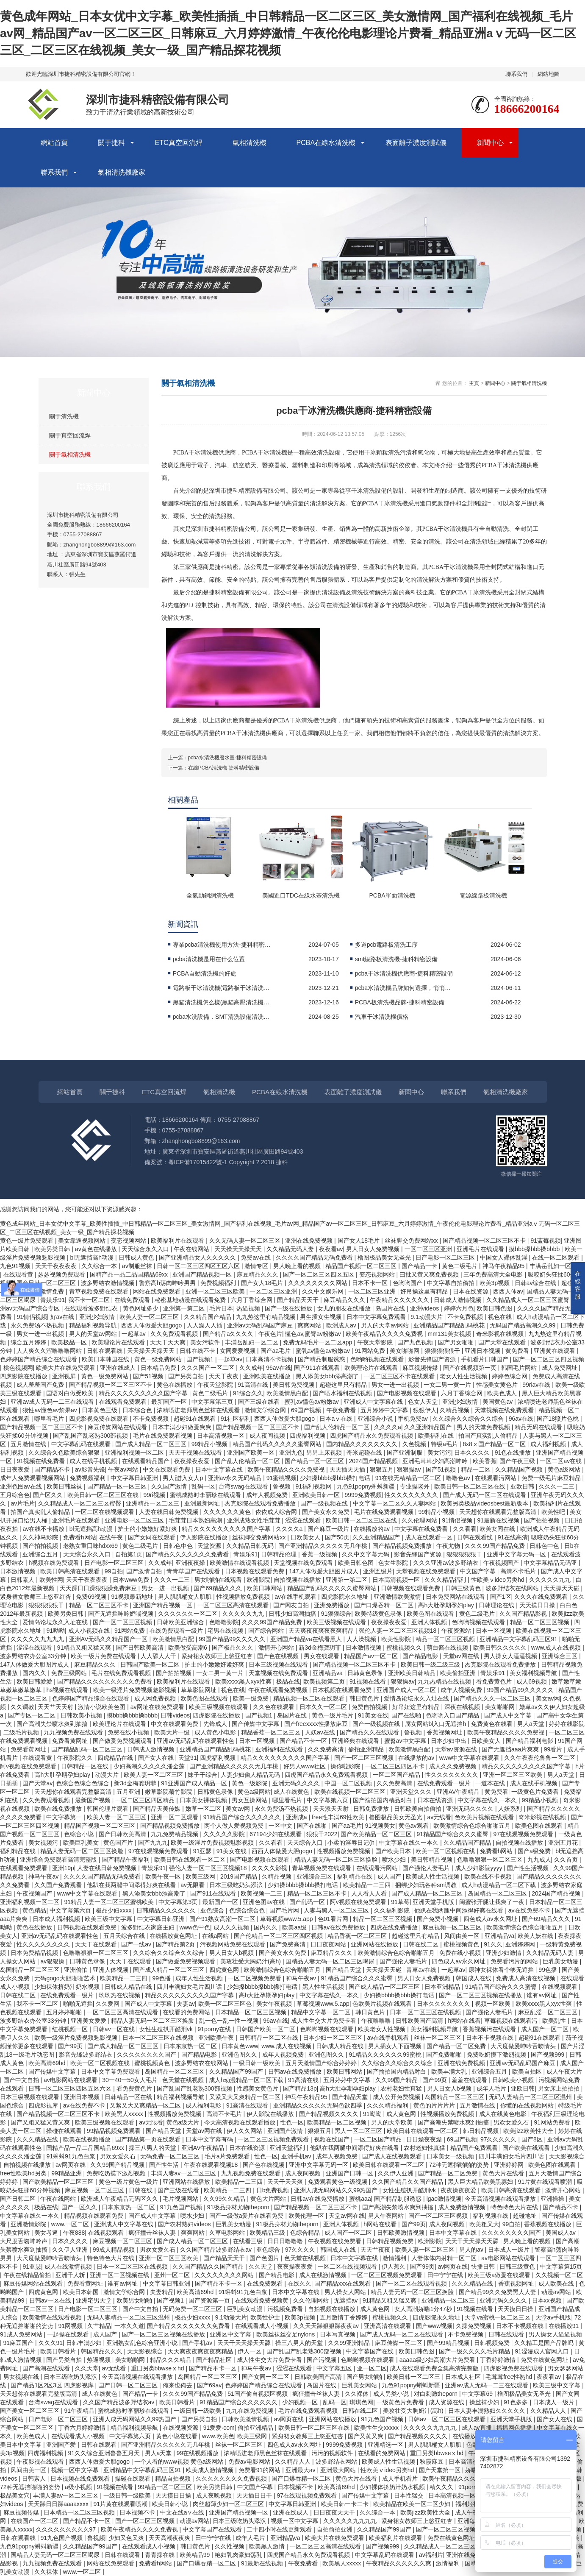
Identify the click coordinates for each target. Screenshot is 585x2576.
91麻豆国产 (19, 2342)
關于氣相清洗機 (70, 454)
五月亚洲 (129, 1791)
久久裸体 (357, 2393)
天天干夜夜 (224, 1376)
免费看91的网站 (260, 2470)
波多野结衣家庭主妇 (148, 1927)
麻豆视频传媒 (421, 1367)
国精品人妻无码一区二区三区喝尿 (331, 1961)
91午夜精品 (79, 2410)
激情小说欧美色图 (102, 1706)
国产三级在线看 (259, 1401)
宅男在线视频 (226, 1630)
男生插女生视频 (321, 1316)
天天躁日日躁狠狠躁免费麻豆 (99, 1588)
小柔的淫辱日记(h (351, 1842)
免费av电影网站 (250, 2461)
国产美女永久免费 (326, 1511)
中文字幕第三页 (213, 1401)
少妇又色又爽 (127, 2537)
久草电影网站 (228, 2232)
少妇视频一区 (300, 2402)
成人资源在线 (447, 2402)
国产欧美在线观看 (527, 2147)
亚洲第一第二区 (184, 1308)
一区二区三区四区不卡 (395, 1766)
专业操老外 (415, 1486)
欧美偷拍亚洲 (458, 1673)
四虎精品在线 (116, 1757)
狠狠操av (410, 1469)
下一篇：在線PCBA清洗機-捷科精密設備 (214, 768)
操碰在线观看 (64, 2130)
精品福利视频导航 (93, 1325)
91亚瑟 (203, 1851)
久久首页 (566, 1859)
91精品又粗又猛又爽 (85, 1647)
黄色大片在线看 (504, 2173)
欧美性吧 (554, 1511)
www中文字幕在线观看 (470, 1757)
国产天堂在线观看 (502, 1342)
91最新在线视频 (499, 1520)
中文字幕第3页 (178, 1902)
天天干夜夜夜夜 (56, 1266)
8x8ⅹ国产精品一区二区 (495, 1444)
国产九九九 (153, 1842)
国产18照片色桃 (558, 1418)
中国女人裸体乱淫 (504, 1257)
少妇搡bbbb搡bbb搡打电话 (336, 1478)
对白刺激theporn (436, 2393)
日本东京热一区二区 (191, 2046)
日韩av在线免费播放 (339, 1927)
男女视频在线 (22, 2376)
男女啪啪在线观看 (219, 1579)
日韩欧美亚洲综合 (181, 1622)
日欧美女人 (306, 1537)
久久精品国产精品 (208, 1316)
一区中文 (281, 1825)
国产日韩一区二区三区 (47, 1283)
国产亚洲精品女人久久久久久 (198, 1257)
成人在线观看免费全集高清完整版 (435, 2368)
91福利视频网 (314, 1486)
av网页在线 (71, 2164)
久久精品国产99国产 (237, 2071)
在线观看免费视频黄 (262, 2300)
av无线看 (439, 1817)
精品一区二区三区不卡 (99, 1605)
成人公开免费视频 (397, 2097)
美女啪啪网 (405, 1350)
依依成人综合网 (277, 1511)
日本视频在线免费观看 (80, 2478)
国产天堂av (37, 1783)
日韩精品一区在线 (85, 1766)
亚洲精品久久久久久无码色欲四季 (318, 2105)
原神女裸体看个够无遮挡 (502, 1969)
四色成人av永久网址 (491, 1918)
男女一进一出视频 (41, 1333)
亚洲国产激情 (286, 2130)
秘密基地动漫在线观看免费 (191, 1299)
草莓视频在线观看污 (511, 2020)
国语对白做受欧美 (70, 1393)
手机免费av (414, 1418)
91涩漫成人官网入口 (543, 2351)
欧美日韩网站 (265, 1588)
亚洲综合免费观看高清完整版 (59, 1859)
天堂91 (187, 1757)
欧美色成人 (502, 1393)
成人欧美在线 (557, 2283)
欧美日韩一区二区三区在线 (470, 1486)
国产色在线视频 (278, 1656)
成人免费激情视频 (462, 2207)
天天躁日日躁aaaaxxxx (59, 2504)
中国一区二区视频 (349, 1783)
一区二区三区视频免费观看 (274, 2139)
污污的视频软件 (333, 2453)
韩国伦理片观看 (108, 1808)
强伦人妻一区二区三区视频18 (398, 1630)
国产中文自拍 (22, 2080)
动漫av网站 (557, 2292)
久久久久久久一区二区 (188, 1613)
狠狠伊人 (425, 1410)
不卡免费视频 (466, 1316)
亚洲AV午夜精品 (459, 1791)
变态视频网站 (129, 1240)
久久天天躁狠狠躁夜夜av (326, 2325)
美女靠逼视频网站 (82, 1240)
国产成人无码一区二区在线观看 (485, 1495)
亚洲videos (425, 1308)
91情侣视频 (32, 1316)
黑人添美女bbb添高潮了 (328, 1376)
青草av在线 (422, 1969)
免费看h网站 (79, 1537)
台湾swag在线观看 (244, 1486)
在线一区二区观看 (556, 1257)
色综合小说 (79, 1834)
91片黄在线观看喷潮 (546, 2181)
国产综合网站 (267, 1630)
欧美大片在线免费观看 (66, 1367)
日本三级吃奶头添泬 (236, 1885)
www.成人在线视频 (556, 1647)
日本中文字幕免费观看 (377, 1316)
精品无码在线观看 (539, 1427)
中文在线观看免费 (167, 1469)
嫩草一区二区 (204, 1808)
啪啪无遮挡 (78, 2003)
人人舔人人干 (159, 1656)
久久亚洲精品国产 (428, 1427)
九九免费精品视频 (175, 1834)
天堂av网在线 (462, 1656)
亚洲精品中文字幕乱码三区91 (519, 1639)
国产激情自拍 (145, 1571)
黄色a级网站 (565, 1469)
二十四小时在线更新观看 (280, 2529)
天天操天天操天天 (238, 1249)
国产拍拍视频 (542, 1520)
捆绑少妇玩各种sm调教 (426, 1885)
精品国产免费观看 (474, 2147)
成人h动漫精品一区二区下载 (499, 1885)
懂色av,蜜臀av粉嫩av (313, 1333)
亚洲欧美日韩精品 (412, 1673)
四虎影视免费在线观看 (99, 1418)
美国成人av (561, 2232)
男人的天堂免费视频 (484, 1427)
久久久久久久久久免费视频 (232, 2478)
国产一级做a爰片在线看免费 (247, 2215)
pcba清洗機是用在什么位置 (209, 959)
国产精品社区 (214, 2359)
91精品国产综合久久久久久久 (243, 1817)
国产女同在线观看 (152, 1537)
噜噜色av (459, 1478)
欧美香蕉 (484, 1461)
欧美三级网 (201, 1876)
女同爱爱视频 (238, 1350)
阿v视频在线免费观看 (29, 1766)
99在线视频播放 (198, 2453)
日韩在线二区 (421, 1944)
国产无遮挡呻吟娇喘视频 (121, 1613)
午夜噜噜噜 (377, 2020)
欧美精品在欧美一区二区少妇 (412, 2504)
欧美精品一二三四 (367, 1885)
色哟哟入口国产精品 (453, 1715)
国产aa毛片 (276, 1350)
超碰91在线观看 (195, 1418)
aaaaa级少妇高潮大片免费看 (438, 2359)
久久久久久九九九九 (38, 1639)
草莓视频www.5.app (287, 1918)
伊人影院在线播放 (204, 1537)
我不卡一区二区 (89, 1299)
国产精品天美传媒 (157, 1808)
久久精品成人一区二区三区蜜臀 (528, 1299)
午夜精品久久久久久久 (400, 1299)
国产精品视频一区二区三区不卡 (485, 1240)
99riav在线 (537, 1384)
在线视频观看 (560, 1986)
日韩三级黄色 (463, 1588)
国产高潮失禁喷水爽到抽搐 (53, 1723)
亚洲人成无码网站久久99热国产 (336, 2190)
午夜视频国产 (502, 1562)
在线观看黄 (19, 1274)
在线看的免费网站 (187, 2012)
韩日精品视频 (481, 2130)
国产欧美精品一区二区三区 (377, 1834)
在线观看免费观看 (123, 1401)
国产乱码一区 (308, 1902)
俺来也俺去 (178, 2385)
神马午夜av (44, 1876)
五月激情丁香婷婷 (344, 2317)
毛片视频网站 (181, 2198)
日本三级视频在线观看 (279, 1664)
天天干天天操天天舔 (472, 2241)
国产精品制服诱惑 (322, 1359)
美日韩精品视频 (432, 1859)
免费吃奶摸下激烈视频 (497, 2054)
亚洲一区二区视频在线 (120, 2275)
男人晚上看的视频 (297, 1266)
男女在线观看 (322, 1656)
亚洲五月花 (563, 1842)
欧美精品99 (195, 2554)
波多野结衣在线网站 (513, 1588)
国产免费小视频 (438, 1918)
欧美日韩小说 (170, 2504)
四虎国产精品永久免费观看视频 (372, 1435)
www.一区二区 (71, 2224)
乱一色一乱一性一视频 (229, 2020)
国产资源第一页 (210, 2300)
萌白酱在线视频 (448, 1647)
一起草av (134, 1333)
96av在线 (278, 1367)
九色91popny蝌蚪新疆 (367, 1486)
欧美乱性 (555, 2020)
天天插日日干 (255, 2495)
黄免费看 (518, 1350)
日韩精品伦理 (279, 1554)
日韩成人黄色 (137, 1257)
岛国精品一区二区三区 (498, 1893)
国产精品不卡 (53, 1469)
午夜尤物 (449, 1545)
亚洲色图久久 (240, 2054)
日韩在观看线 (105, 1350)
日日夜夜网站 (329, 1944)
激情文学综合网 (266, 1410)
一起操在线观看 (68, 2334)
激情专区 (257, 1266)
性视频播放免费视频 (244, 1596)
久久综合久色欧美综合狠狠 (64, 1452)
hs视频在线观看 (68, 1690)
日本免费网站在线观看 (456, 1596)
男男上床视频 (325, 1452)
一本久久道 (129, 2325)
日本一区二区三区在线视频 (426, 2012)
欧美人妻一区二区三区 (149, 1316)
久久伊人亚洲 (396, 2173)
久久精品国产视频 (519, 1469)
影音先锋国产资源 (432, 1359)
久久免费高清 (326, 1749)
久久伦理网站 (420, 1520)
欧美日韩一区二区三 (414, 2376)
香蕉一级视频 (320, 1554)
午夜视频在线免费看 (335, 2241)
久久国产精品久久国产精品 (408, 2181)
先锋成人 (216, 1723)
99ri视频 (154, 1495)
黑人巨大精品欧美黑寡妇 (481, 2181)
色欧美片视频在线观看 (485, 1817)
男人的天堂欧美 (392, 2122)
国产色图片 (265, 2258)
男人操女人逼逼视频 (511, 1656)
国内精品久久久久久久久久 (362, 1444)
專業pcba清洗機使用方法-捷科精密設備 (223, 944)
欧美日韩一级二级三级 (431, 1664)
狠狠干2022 (321, 1834)
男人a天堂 (531, 1723)
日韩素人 (23, 1579)
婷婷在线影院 (567, 1723)
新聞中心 (490, 142)
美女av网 (548, 1698)
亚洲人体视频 (430, 1622)
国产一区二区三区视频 (123, 1622)
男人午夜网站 (386, 2215)
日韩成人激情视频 (458, 1299)
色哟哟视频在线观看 (377, 1359)
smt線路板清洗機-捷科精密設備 (396, 959)
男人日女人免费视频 (373, 1249)
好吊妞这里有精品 (416, 1706)
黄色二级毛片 (460, 1266)
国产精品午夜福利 (126, 1859)
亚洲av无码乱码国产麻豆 (260, 1325)
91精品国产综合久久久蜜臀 (453, 1834)
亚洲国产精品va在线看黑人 (307, 1639)
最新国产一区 (170, 1401)
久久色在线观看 (274, 1706)
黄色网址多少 (141, 1308)
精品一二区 (476, 1469)
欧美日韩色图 (495, 1308)
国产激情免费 (47, 1291)
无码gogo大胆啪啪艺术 (65, 1978)
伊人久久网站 (245, 2130)
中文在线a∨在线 (183, 2512)
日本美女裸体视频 (204, 1800)
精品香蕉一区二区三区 (271, 1732)
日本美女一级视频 (451, 2156)
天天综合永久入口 (146, 1249)
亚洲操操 (553, 2198)
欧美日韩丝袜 (65, 1486)
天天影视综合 (567, 2156)
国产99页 (71, 2046)
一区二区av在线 (561, 1461)
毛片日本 (221, 1308)
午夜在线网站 (192, 1249)
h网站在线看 (464, 2020)
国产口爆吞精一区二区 (384, 1605)
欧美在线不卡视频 (488, 1876)
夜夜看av (331, 1249)
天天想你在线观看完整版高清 (498, 1511)
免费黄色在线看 (492, 1723)
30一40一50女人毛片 (130, 2080)
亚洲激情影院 (29, 2224)
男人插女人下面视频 (395, 2046)
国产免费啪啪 (444, 2054)
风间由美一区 (462, 1935)
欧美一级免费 (251, 1698)
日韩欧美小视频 (82, 1715)
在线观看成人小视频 (262, 2325)
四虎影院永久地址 (345, 1596)
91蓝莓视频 (545, 1240)
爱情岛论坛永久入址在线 (55, 1622)
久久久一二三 (557, 1486)
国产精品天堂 (344, 1969)
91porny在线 (214, 2029)
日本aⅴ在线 (336, 1418)
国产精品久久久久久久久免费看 (188, 1554)
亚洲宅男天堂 (94, 2300)
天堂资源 (210, 1545)
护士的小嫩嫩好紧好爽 (148, 1528)
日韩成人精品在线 (129, 1986)
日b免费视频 (273, 2190)
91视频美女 (380, 1825)
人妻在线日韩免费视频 (169, 1511)
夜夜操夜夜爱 (192, 1461)
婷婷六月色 (459, 1308)
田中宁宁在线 (446, 2275)
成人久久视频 (232, 1927)
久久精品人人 (549, 2410)
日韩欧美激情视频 (401, 2232)
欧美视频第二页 (325, 1681)
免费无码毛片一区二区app (318, 1342)
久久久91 (51, 2342)
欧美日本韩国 (81, 2292)
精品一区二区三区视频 (540, 1622)
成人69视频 (532, 1681)
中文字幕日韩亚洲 (135, 1478)
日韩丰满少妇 (84, 2342)
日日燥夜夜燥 (425, 2139)
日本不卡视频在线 (490, 2037)
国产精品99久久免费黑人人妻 (498, 2292)
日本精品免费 (159, 1367)
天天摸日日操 (538, 1605)
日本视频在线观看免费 (255, 1571)
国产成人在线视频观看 (392, 2156)
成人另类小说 (391, 2393)
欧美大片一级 (172, 1732)
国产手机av (198, 2342)
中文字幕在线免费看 (421, 1528)
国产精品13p (299, 2088)
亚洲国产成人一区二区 (407, 1690)
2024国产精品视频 (374, 1461)
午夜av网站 (124, 1469)
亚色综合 (213, 1910)
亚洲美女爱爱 (89, 2020)
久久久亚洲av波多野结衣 (446, 1562)
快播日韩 (483, 2266)
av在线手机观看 (296, 1596)
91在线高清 (513, 1537)
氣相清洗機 (249, 142)
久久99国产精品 (397, 2080)
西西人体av (508, 1291)
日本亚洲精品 (443, 1986)
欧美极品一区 (70, 1342)
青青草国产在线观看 (194, 1571)
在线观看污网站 (496, 1478)
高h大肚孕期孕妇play (446, 1605)
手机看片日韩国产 (485, 1359)
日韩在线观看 (507, 2334)
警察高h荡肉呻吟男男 (168, 1283)
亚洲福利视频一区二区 (135, 1452)
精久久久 (442, 2487)
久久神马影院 (41, 1537)
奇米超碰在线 (365, 1452)
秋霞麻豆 (432, 2461)
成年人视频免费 (267, 1495)
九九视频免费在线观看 (74, 1732)
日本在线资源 (471, 1291)
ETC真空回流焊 (178, 142)
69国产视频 (307, 1410)
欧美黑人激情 (267, 2546)
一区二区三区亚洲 (429, 1249)
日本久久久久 (472, 1452)
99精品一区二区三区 (165, 2487)
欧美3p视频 (495, 1283)
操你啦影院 (346, 1766)
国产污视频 (322, 2359)
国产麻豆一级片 (329, 1528)
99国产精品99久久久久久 (233, 1639)
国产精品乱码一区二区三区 (87, 1749)
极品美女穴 (15, 2495)
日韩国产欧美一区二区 (150, 1664)
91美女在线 (373, 1715)
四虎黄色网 (225, 1969)
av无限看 (193, 1885)
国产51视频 (149, 1376)
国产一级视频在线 (324, 1503)
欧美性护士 (266, 2317)
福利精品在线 (18, 1851)
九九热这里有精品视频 (266, 1316)
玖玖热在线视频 (120, 1995)
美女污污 (439, 1452)
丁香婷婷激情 (498, 2359)
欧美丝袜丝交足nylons (286, 2334)
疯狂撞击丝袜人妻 (152, 2232)
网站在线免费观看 (157, 1291)
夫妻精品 (162, 2292)
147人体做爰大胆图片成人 (324, 1571)
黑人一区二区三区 (359, 2130)
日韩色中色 (178, 1545)
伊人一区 (250, 2351)
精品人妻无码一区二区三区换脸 (82, 1851)
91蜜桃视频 (281, 1478)
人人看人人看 (369, 1893)
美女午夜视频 (275, 2003)
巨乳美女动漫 (561, 1961)
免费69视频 (92, 1596)
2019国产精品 (239, 1876)
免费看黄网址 (70, 1740)
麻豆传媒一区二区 (399, 2342)
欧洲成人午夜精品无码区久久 (120, 2198)
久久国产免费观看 (58, 1885)
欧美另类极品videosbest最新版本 (485, 1503)
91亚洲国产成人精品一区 (194, 1783)
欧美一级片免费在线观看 (104, 1656)
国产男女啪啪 (456, 1342)
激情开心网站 (277, 1647)
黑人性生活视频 (324, 1986)
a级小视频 (79, 2487)
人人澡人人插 (205, 1325)
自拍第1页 (128, 1554)
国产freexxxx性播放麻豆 (316, 1723)
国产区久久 (48, 1495)
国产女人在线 (156, 1757)
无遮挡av (347, 2300)
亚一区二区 (372, 2368)
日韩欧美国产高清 (420, 2020)
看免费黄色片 (494, 1681)
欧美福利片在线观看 (178, 1240)
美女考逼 (47, 2232)
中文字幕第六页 (328, 1800)
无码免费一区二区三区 (170, 2156)
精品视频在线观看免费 (94, 2215)
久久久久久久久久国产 (147, 2054)
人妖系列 (511, 1808)
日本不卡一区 (370, 1283)
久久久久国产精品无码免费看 (315, 1257)
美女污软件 (206, 1342)
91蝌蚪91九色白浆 (71, 2156)
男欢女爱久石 (512, 2122)
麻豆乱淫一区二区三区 (548, 2012)
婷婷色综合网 (510, 1376)
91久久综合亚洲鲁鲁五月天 (104, 2453)
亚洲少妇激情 (97, 1316)
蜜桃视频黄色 (462, 1944)
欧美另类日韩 (53, 1249)
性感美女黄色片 (497, 1384)
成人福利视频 (549, 1444)
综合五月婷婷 (29, 1342)
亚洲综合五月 (41, 1554)
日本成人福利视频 (57, 1918)
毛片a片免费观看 (228, 2156)
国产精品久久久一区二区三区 (493, 1698)
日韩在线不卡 (198, 1350)
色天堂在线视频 (183, 2080)
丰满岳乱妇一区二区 (556, 1266)
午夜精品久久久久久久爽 (399, 2563)
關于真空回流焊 (70, 435)
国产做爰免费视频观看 (123, 1740)
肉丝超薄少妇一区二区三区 (229, 2504)
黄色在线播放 (175, 1384)
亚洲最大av (301, 2470)
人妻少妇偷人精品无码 (251, 1774)
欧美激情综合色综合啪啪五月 (472, 1825)
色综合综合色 (247, 1910)
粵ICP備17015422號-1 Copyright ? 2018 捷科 (228, 1162)
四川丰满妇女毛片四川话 (190, 1986)
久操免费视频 (474, 2325)
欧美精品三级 (268, 2232)
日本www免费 (132, 1579)
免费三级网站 (70, 1673)
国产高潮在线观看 (47, 2368)
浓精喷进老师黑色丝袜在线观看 (199, 1410)
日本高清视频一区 (221, 1435)
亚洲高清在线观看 (388, 2325)
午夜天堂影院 (375, 1342)
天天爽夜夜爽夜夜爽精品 (321, 1630)
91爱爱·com (219, 2427)
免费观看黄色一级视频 (338, 2181)
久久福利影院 (392, 1910)
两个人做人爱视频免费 (234, 1825)
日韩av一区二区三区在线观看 (447, 2419)
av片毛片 (23, 1503)
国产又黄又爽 (366, 2436)
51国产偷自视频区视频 (258, 2393)
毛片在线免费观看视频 (163, 1435)
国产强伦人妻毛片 (427, 1868)
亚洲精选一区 (386, 2444)
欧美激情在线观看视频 (240, 1562)
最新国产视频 (93, 1800)
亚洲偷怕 (76, 1969)
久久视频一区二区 (559, 2275)
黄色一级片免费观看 (27, 1240)
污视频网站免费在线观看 (233, 1944)
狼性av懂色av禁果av (50, 1410)
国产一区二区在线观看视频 (412, 2283)
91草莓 (400, 1902)
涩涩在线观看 (303, 1520)
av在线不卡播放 (44, 1528)
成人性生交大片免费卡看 (324, 2020)
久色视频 (415, 1444)
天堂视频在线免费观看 (504, 1410)
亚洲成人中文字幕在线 (374, 1401)
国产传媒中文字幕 (256, 1723)
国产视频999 (548, 2054)
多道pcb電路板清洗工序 (386, 944)
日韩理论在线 (497, 1605)
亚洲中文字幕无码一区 (517, 1554)
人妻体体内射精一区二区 (444, 2258)
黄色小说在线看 (177, 2436)
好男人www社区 (305, 1766)
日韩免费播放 (372, 1808)
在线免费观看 (133, 1299)
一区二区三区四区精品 (145, 1800)
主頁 (474, 383)
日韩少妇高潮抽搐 (293, 1613)
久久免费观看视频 (175, 1333)
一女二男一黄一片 (448, 1384)
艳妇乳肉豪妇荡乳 (239, 2554)
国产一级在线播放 (289, 1308)
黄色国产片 (119, 1842)
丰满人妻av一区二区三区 (184, 2173)
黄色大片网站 (269, 2198)
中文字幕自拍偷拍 (451, 1283)
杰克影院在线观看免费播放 (261, 1503)
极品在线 (288, 1681)
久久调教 (22, 1706)
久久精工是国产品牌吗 (544, 2342)
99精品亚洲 (67, 2173)
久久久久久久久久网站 (318, 1283)
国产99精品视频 (449, 2342)
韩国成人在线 (474, 1978)
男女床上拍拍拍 (559, 2088)
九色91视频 (16, 1266)
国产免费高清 (288, 1944)
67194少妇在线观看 (276, 1834)
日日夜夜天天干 (335, 2512)
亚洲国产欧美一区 (251, 1452)
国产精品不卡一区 (304, 1740)
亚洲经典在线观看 (356, 1740)
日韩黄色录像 (366, 1673)
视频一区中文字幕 (75, 2470)
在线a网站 (216, 1935)
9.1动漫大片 (427, 1316)
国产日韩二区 (18, 2198)
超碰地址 (525, 2215)
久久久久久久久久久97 (66, 2529)
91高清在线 (253, 1384)
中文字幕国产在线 (370, 2351)
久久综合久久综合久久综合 (469, 1418)
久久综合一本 (100, 1266)
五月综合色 (15, 1495)
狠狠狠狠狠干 (443, 1350)
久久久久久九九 (550, 1579)
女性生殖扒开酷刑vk (166, 2029)
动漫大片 (107, 1774)
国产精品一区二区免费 (457, 2046)
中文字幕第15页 (561, 2266)
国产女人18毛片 (359, 1240)
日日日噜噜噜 (286, 2241)
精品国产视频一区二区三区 (361, 1266)
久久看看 (465, 1528)
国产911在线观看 (317, 1367)
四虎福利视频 (308, 1435)
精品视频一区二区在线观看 (309, 1698)
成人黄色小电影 (216, 1732)
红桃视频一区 (70, 2029)
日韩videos (175, 1715)
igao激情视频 (444, 2198)
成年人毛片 (492, 2088)
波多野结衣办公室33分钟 (33, 1656)
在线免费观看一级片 (177, 1630)
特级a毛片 (445, 1444)
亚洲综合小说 (376, 1418)
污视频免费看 (286, 2309)
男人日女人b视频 (232, 1952)
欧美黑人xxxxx (125, 2113)
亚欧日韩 (523, 1486)
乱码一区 (203, 1486)
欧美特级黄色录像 (379, 1613)
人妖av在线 (321, 1732)
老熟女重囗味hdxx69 (91, 1545)
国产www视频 (434, 2325)
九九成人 (539, 1859)
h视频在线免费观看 (54, 1562)
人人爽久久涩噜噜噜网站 (50, 1350)
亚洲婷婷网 (521, 1944)
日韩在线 (141, 2190)
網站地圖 (549, 74)
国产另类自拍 (186, 1376)
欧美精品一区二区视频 (337, 2122)
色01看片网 (333, 1918)
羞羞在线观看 (470, 2080)
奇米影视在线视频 (500, 1333)
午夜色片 (270, 1333)
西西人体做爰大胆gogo (152, 1325)
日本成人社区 (463, 2376)
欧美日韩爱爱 (35, 1681)
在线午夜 (112, 1537)
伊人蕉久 (394, 2266)
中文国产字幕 (478, 1571)
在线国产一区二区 (35, 2520)
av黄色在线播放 (97, 1249)
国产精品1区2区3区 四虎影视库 (53, 2385)
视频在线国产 (332, 2139)
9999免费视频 (362, 1495)
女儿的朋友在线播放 (344, 1308)
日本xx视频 (547, 2300)
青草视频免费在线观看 (99, 1291)
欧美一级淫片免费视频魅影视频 (135, 1690)
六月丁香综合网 (252, 1299)
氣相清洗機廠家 (121, 172)
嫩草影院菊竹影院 (169, 1791)
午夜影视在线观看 (41, 2461)
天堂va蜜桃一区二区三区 (498, 2317)
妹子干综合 (202, 1774)
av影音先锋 (90, 1469)
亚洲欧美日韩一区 (316, 1495)
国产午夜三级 (518, 1461)
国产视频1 (200, 1359)
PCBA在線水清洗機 (326, 142)
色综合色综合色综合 (83, 1783)
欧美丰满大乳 (450, 2071)
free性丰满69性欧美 (339, 1817)
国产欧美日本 (394, 1851)
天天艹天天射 (56, 1706)
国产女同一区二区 (266, 2376)
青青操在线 (160, 2554)
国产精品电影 (421, 1656)
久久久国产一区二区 (208, 1367)
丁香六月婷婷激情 (82, 2427)
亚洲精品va (328, 1673)
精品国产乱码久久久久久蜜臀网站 (278, 1444)
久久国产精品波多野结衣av (216, 2249)
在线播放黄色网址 (174, 1935)
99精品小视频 (210, 1444)
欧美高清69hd (47, 2063)
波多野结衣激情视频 (108, 1283)
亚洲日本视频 (483, 1350)
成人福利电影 (204, 2105)
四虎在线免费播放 (394, 1927)
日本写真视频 (338, 2334)
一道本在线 (491, 1783)
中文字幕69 (478, 2393)
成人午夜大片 (564, 2071)
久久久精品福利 (446, 1579)
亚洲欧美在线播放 (267, 1376)
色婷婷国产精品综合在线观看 (39, 1359)
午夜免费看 (342, 1410)
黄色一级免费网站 (158, 1359)
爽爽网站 (310, 1325)
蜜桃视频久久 (405, 1647)
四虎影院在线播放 (24, 1376)
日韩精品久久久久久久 (166, 1910)
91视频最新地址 (133, 1596)
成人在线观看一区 (429, 1537)
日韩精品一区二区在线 (269, 2037)
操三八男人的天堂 (153, 2147)
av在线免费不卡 (530, 1910)
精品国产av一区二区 (371, 1656)
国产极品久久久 (233, 1647)
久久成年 (251, 1367)
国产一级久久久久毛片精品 (475, 2351)
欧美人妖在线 (536, 1935)
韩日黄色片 (365, 1698)
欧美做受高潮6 (188, 1647)
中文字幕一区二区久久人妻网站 (395, 1503)
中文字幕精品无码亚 (551, 1562)
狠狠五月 (382, 1469)
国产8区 (532, 2139)
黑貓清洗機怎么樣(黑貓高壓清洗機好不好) (223, 1002)
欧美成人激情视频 (210, 2470)
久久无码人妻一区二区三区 (245, 1240)
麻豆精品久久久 (258, 1274)
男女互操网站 (250, 1800)
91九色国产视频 (182, 2207)
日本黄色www (240, 2046)
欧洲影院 (258, 1579)
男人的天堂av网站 (385, 1325)
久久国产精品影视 (524, 1613)
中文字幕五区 (335, 2368)
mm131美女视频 (450, 1333)
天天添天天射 (331, 1808)
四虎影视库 (44, 2105)
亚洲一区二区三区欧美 (216, 1291)
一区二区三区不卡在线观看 (399, 1376)
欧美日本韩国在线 (106, 1359)
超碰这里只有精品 (344, 1384)
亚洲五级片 (378, 1571)
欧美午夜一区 (164, 1876)
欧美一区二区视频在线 (446, 1851)
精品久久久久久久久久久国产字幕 (144, 1393)
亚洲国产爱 (62, 2444)
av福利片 (431, 2554)
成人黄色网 (402, 2113)
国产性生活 (164, 2164)
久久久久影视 (270, 1868)
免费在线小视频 (129, 1732)
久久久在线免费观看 (541, 1596)
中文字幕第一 (64, 1817)
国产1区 (500, 1596)
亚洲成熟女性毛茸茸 (254, 1520)
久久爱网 (108, 2003)
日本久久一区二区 (324, 1706)
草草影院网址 (199, 1690)
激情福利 (395, 2258)
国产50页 (337, 1537)
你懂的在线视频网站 (527, 2105)
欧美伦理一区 (307, 2215)
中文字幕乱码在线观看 (81, 1444)
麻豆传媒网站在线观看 (118, 1427)
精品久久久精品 (171, 2359)
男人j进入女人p (184, 1478)
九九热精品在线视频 (445, 1681)
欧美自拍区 (527, 2071)
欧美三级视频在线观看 (337, 1622)
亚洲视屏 (65, 1376)
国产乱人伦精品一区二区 (337, 1427)
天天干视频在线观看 (196, 1452)
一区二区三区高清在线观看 (233, 1605)
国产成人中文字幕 (508, 1715)
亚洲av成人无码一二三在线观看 (53, 1401)
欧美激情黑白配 (288, 1393)
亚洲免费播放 (332, 1605)
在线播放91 (564, 2325)
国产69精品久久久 (218, 1588)
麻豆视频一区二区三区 (452, 1927)
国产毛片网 (285, 1910)
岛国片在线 (391, 1308)
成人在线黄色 (292, 1791)
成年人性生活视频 (200, 1978)
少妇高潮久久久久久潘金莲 (150, 1766)
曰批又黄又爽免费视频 (429, 1274)
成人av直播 (478, 2427)
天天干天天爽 (168, 1342)
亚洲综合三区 (560, 1656)
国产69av (209, 2385)
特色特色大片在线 (515, 2207)
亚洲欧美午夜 (217, 2037)
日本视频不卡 (296, 2487)
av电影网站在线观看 (71, 2080)
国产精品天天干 (298, 1299)
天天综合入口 (305, 1842)
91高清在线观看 (248, 2105)
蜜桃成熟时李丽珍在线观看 (206, 1495)
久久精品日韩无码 (250, 1545)
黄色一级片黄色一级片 (129, 2181)
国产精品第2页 (176, 1944)
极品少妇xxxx (114, 1910)
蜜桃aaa (360, 2198)
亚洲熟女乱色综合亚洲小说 (142, 2342)
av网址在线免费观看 (158, 1706)
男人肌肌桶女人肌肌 (185, 1596)
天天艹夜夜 (376, 2249)
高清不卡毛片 (519, 1571)
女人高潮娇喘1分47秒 (423, 2309)
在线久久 (299, 2283)
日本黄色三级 (100, 1410)
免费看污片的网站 (515, 1961)
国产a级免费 (535, 1851)
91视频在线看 (368, 1681)
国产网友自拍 (292, 1605)
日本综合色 (138, 1410)
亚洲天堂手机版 (434, 1902)
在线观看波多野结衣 (91, 1308)
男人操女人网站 (346, 2292)
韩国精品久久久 (102, 2351)
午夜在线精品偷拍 (28, 2275)
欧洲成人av (342, 1325)
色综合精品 (306, 2232)
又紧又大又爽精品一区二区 (245, 2097)
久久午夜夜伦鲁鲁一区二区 (540, 1757)
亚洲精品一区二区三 (153, 1503)
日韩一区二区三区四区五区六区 (199, 1266)
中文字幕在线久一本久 (487, 1800)
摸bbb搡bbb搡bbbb (535, 1249)
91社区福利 (236, 1418)
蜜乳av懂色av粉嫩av (324, 1350)
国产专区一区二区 (32, 1715)
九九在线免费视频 (250, 2410)
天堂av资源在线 (457, 1749)
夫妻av (186, 2003)
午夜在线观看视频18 (211, 2164)
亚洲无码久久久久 (297, 1783)
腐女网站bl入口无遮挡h (436, 1723)
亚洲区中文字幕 (231, 2334)
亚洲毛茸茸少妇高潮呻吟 (435, 1461)
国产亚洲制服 (405, 1452)
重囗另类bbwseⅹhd (158, 2368)
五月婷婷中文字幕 (385, 1410)
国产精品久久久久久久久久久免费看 (105, 1681)
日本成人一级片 (509, 2249)
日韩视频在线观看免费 (411, 1588)
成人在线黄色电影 (503, 2113)
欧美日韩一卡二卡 (345, 2504)
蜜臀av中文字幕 (406, 1740)
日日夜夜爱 (15, 1469)
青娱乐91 (52, 1299)
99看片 (554, 1749)
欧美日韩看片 (59, 2351)
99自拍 (114, 1571)
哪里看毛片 (50, 1418)
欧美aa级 (295, 1927)
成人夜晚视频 (214, 2495)
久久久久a (387, 1427)
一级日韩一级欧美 (257, 2063)
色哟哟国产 (408, 1283)
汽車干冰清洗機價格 (381, 1016)
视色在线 (500, 1316)
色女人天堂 (423, 1401)
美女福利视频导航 (534, 1673)
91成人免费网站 (22, 2334)
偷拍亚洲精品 (366, 1749)
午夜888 (74, 2232)
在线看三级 (248, 2241)
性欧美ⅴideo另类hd (498, 1579)
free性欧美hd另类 (24, 2173)
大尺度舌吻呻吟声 (24, 2241)
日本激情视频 (18, 1571)
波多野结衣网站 (337, 2461)
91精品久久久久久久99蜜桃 (386, 2054)
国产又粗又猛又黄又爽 (41, 2122)
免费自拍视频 (370, 1706)
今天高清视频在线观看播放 (240, 2122)
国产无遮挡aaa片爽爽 (511, 1749)
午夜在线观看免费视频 (278, 1690)
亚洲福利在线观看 (280, 1749)
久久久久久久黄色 (227, 1511)
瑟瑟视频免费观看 (62, 1274)
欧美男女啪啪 (135, 2300)
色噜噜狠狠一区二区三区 (490, 1859)
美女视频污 (44, 1842)
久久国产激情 (170, 1486)
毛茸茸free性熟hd (509, 2376)
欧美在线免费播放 (58, 1808)
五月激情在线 (29, 1444)
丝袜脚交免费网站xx (412, 1240)
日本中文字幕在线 (219, 1469)
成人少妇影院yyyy (479, 1868)
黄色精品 (34, 1910)
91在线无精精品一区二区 (409, 1478)
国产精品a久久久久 (229, 1333)
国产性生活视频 (528, 1868)
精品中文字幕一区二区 (321, 2012)
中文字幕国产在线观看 (213, 2529)
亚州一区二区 (172, 2275)
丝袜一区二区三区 (438, 2037)
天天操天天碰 (562, 1588)
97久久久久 (301, 2249)
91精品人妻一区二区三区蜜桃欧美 (109, 1902)
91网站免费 (370, 1350)
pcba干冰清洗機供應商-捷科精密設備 (404, 973)
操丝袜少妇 (485, 2402)
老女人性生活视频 (464, 1376)
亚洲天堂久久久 (411, 1791)
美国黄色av (498, 1401)
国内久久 (35, 1673)
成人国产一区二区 (545, 2029)
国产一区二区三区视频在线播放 (481, 1995)
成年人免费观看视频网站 (33, 1478)
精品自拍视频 (173, 2478)
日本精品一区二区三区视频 (251, 2012)
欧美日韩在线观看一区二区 (190, 1859)
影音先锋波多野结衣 (86, 2054)
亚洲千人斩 (71, 2275)
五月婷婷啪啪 (64, 2012)
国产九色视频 (416, 1342)
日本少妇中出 (449, 1740)
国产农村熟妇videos (185, 2224)
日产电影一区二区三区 (446, 1257)
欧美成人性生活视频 (433, 1876)
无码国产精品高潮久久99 (523, 1325)
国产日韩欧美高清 (140, 1647)
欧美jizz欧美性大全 (529, 2130)
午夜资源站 (457, 1630)
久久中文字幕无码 (366, 1554)
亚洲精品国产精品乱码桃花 (449, 1325)
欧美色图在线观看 (431, 1613)
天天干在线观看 (96, 1944)
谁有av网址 (542, 1995)
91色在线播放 (513, 1452)
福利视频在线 (491, 2215)
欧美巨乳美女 (81, 1842)
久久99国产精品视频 (118, 2164)
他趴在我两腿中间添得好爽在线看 (132, 1885)
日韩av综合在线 (536, 1283)
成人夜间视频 (268, 1435)
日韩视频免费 (492, 2342)
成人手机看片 (400, 2478)
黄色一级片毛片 (333, 1715)
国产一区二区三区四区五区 (319, 1274)
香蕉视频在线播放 (548, 2224)
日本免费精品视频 (35, 1952)
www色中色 (195, 1927)
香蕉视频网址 (445, 1732)
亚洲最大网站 (339, 2470)
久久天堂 (261, 2266)
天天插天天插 (348, 1469)
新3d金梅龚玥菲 (320, 1647)
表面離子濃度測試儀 (415, 142)
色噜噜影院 (224, 1622)
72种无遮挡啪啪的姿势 (460, 2164)
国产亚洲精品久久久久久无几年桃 (323, 1545)
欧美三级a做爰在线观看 (500, 2275)
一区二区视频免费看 (255, 1978)
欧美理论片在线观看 (119, 1342)
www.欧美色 (218, 2436)
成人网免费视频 (155, 1698)
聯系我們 (516, 74)
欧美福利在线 (436, 1435)
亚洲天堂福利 (288, 2147)
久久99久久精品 (225, 2198)
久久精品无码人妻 (291, 1249)
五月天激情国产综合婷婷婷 (322, 2063)
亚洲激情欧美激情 (398, 1596)
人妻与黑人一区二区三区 (337, 1910)
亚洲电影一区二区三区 (135, 1520)
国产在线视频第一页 (470, 1367)
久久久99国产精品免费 (495, 1545)
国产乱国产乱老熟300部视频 (91, 1435)
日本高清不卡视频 (270, 1359)
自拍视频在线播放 (298, 1579)
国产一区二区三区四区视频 (548, 1359)
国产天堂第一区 (440, 2470)
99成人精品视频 (114, 2249)
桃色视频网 (18, 1367)
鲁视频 (282, 1486)
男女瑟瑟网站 (565, 2368)
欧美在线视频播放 (87, 2139)
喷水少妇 (395, 1859)
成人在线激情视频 (69, 2266)
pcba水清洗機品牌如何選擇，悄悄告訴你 (406, 987)
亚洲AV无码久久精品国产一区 (109, 1639)
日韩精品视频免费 (390, 2241)
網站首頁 (54, 142)
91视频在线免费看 (41, 1461)
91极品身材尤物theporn (239, 2207)
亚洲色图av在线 (22, 1486)
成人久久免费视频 (453, 1766)
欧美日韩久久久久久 (500, 1647)
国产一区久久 (80, 2207)
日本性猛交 (409, 2495)
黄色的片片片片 (435, 2105)
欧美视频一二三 (262, 1893)
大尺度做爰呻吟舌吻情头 (524, 2046)
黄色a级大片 (183, 2122)
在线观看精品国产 (146, 1461)
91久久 (493, 1944)
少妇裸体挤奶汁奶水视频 (67, 1986)
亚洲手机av (297, 2156)
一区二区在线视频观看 (105, 1511)
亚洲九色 (291, 1452)
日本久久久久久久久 (444, 2003)
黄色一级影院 (250, 1783)
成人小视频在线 (89, 1630)
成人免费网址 (560, 1367)
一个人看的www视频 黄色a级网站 (179, 2461)
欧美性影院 (397, 1639)
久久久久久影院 (225, 1834)
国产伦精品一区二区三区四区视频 (279, 1935)
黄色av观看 (414, 1825)
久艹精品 (99, 2325)
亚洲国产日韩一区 (350, 2173)
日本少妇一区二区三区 (333, 2037)
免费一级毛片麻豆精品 (551, 1478)
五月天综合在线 (125, 1935)
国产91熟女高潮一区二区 (223, 1918)
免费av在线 (256, 1257)
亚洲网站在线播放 (375, 1944)
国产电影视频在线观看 (407, 1393)
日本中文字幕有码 (210, 2139)
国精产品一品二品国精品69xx (129, 1274)
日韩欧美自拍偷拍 (418, 1808)
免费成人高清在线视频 (526, 1978)
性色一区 (292, 2122)
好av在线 (63, 1316)
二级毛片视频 (22, 1732)
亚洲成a (297, 1817)
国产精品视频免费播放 (402, 1545)
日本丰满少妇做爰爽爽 (182, 1427)
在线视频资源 (181, 2427)
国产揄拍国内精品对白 (383, 1800)
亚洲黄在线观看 (555, 1350)
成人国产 (390, 1876)
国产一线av (137, 1944)
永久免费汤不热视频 (38, 1325)
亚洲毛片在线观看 (481, 1249)
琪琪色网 (361, 2402)
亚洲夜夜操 (191, 1562)
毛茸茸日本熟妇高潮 (196, 1520)
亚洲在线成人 (118, 1367)
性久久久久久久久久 (412, 1495)
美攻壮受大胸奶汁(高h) (251, 1961)
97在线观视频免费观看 (524, 1834)
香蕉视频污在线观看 (490, 2029)
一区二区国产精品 (397, 1774)
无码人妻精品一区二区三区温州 (531, 2097)
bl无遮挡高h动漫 (92, 1257)
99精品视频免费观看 (114, 2130)
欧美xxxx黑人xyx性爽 (244, 1681)
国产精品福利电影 (530, 1740)
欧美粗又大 (484, 2224)
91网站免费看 (552, 2122)
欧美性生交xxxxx (377, 2427)
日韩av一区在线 (114, 2029)
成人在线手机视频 (94, 1461)
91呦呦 (55, 1630)
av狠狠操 (53, 1961)
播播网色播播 (515, 2427)
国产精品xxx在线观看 (343, 2283)
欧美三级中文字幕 (109, 1918)
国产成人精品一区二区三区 (151, 1444)
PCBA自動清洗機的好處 (204, 973)
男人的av (472, 2249)
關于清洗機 (64, 416)
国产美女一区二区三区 (30, 2410)
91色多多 (517, 2402)
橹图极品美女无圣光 (385, 1257)
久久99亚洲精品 (350, 2342)
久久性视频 (230, 2546)
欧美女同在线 (498, 1528)
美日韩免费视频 (294, 1384)
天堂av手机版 (553, 2317)
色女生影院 (394, 1562)
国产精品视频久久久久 (329, 2113)
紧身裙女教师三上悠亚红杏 (36, 1596)
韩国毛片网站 (519, 1367)
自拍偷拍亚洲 (335, 2529)
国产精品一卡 (420, 1266)
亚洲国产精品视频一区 (202, 1274)
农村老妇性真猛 (402, 2088)
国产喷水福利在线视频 (343, 1393)
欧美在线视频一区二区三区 (350, 1791)
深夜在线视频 (463, 1706)
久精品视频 (455, 1410)
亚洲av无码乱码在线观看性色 (196, 1740)
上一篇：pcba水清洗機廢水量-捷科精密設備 (217, 758)
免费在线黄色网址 (545, 2359)
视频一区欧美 (493, 2003)
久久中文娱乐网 (323, 1291)
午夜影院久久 (75, 1757)
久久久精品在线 (38, 2139)
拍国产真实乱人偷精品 (488, 1435)
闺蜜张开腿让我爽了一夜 (492, 1902)
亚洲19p (63, 1868)
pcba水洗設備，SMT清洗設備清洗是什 (223, 1016)
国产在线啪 (407, 1715)
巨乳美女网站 (360, 2385)
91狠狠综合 (336, 1613)
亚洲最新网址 (203, 1503)
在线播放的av (372, 1528)
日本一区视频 (494, 1630)
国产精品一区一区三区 (315, 1461)
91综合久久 (248, 1393)
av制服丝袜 (138, 1266)
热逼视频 (249, 1308)
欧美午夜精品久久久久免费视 (385, 1333)
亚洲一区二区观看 (175, 1817)
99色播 (548, 1969)
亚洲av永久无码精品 (235, 1478)
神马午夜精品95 (504, 1266)
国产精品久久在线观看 (370, 1732)
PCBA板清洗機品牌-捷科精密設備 (399, 1002)
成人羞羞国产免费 (41, 1384)
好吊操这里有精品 (424, 1291)
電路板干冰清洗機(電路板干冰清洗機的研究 (223, 987)
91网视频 (71, 2325)
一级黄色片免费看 (535, 1791)
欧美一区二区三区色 (225, 2003)
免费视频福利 (219, 1283)
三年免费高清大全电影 (493, 1274)
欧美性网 (51, 1579)
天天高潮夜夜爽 (170, 2537)
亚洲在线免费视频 (309, 1240)
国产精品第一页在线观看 (148, 2139)
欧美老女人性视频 (382, 2029)
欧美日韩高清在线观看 (70, 1571)
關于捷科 (111, 142)
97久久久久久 (499, 2139)
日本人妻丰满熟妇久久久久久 (487, 2410)
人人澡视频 (362, 1639)
